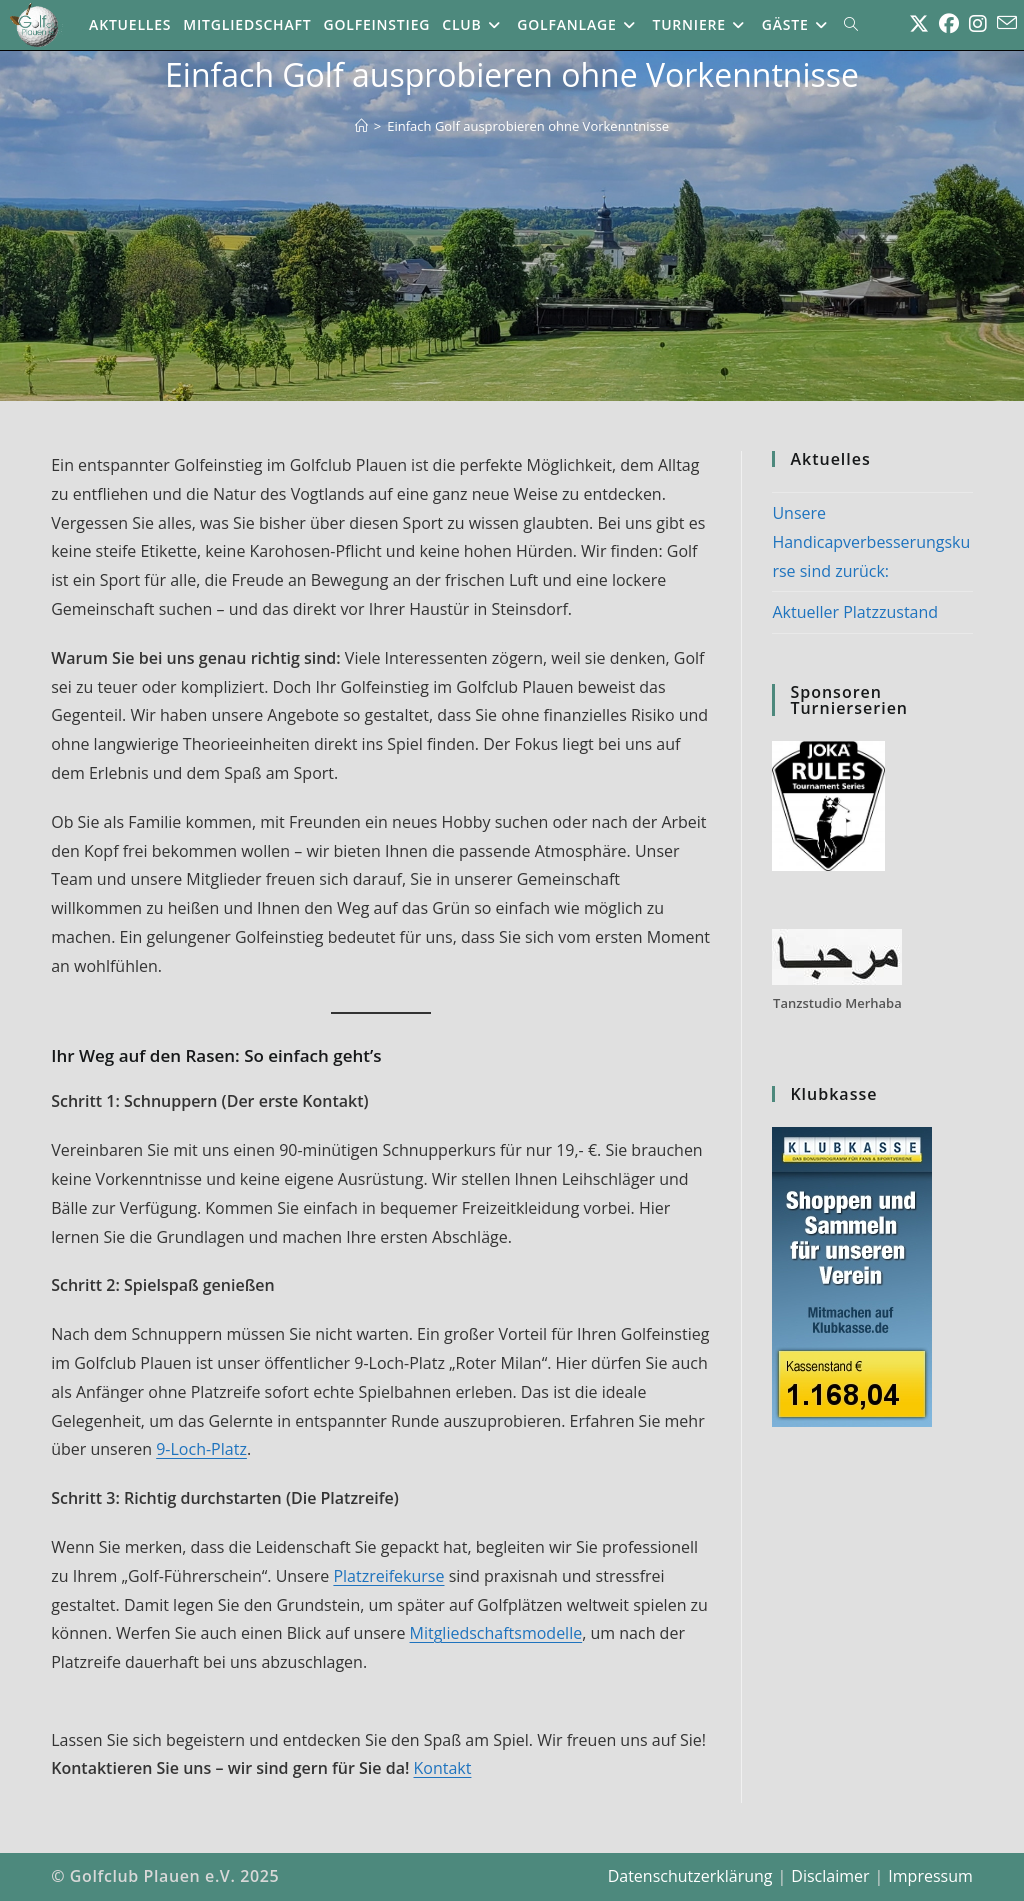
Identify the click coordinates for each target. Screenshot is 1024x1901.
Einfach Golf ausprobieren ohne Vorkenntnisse (528, 126)
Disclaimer (830, 1876)
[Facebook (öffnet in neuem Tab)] (949, 24)
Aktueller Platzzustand (855, 612)
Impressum (930, 1876)
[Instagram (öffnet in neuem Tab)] (978, 24)
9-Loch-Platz (201, 1449)
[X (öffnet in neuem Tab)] (919, 24)
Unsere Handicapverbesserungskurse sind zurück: (871, 542)
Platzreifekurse (388, 1576)
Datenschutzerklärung (690, 1876)
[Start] (361, 126)
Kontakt (443, 1768)
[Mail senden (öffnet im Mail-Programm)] (1007, 23)
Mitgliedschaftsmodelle (496, 1633)
